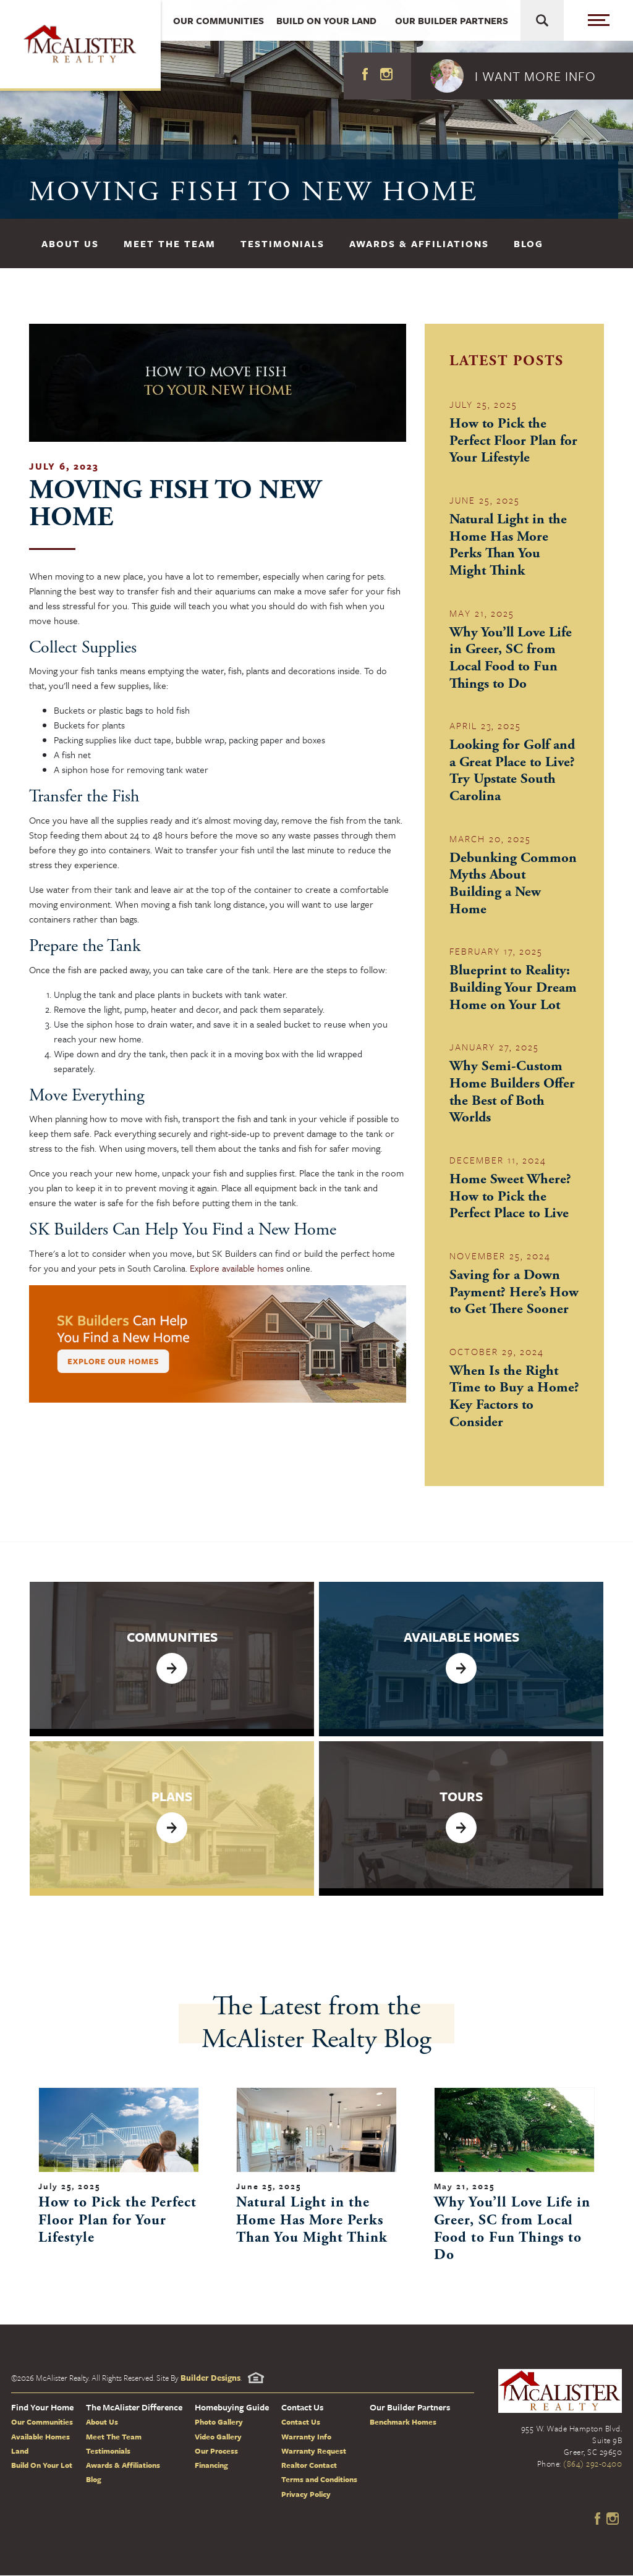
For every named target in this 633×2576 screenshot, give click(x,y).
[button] (522, 76)
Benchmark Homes (403, 2422)
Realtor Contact (309, 2466)
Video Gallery (218, 2437)
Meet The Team (170, 243)
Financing (211, 2466)
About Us (70, 243)
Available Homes (40, 2437)
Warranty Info (306, 2437)
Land (19, 2451)
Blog (528, 243)
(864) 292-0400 (592, 2465)
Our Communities (42, 2422)
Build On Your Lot (41, 2466)
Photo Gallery (219, 2422)
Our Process (216, 2451)
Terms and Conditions (319, 2480)
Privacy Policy (306, 2495)
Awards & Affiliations (419, 243)
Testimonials (282, 243)
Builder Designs (210, 2379)
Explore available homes (237, 1268)
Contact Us (300, 2422)
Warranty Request (313, 2451)
